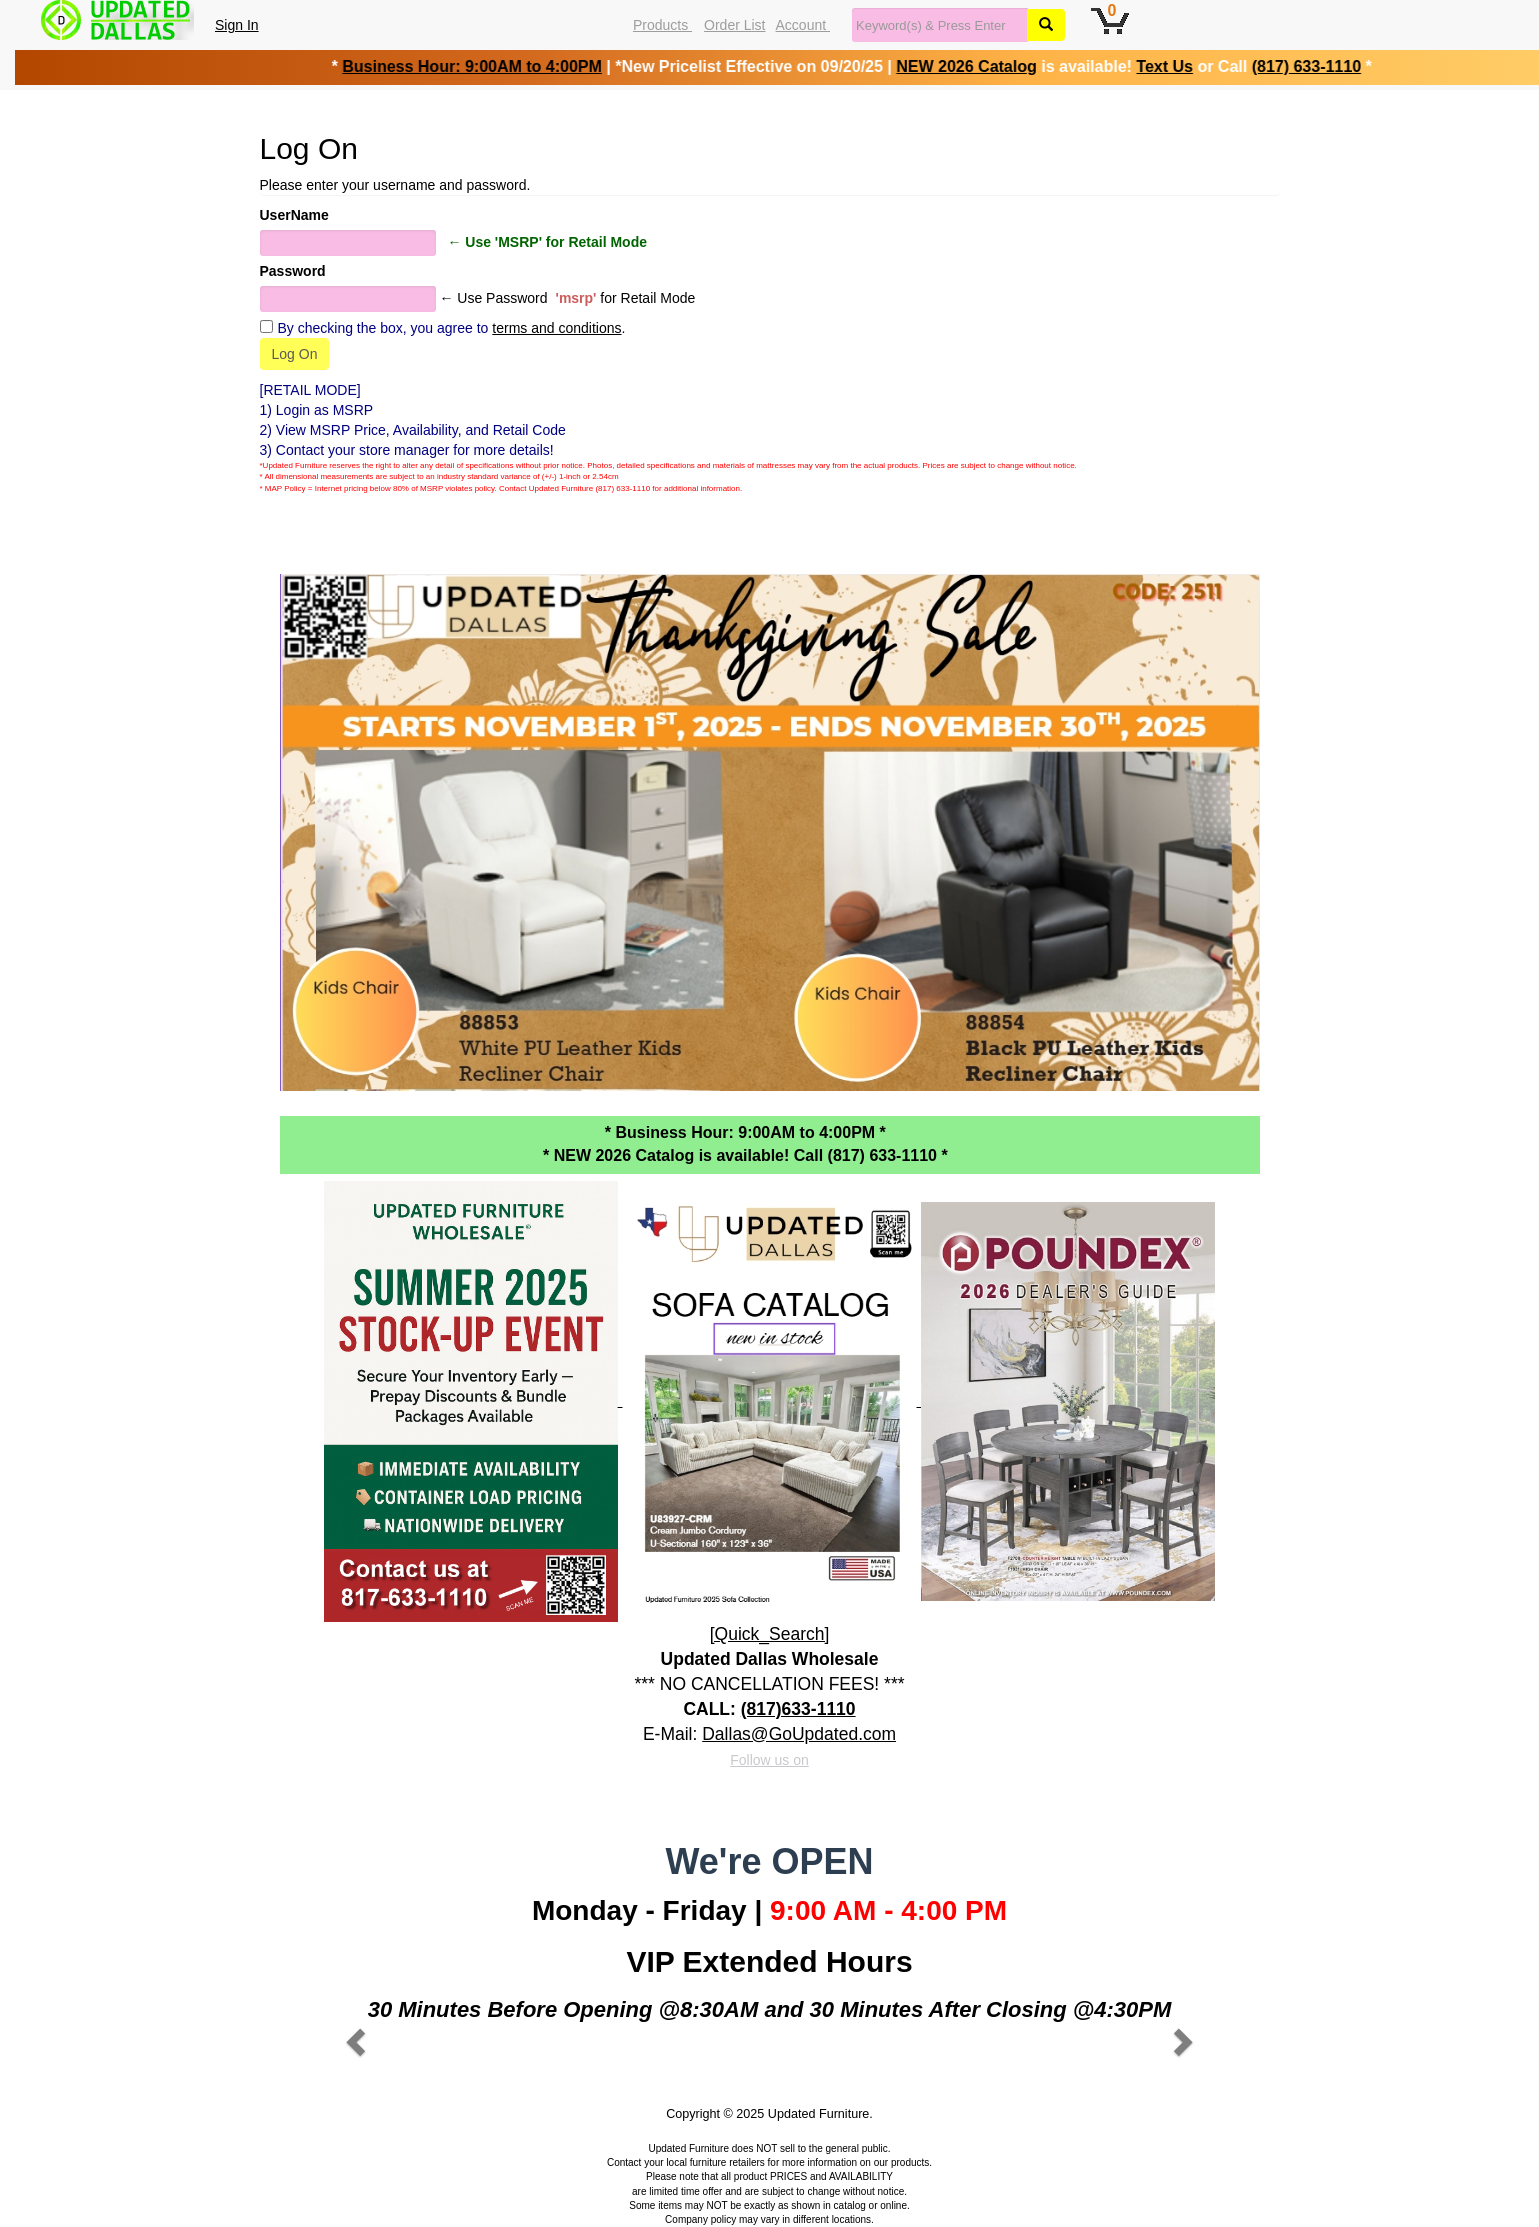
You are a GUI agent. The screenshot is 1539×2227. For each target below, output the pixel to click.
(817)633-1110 (798, 1709)
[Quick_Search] (770, 1634)
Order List (734, 25)
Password (293, 271)
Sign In (237, 25)
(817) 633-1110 (1296, 66)
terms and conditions (556, 328)
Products (662, 25)
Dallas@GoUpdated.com (799, 1734)
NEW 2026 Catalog (957, 66)
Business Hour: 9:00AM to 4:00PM (463, 66)
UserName (294, 215)
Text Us (1155, 66)
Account (803, 25)
